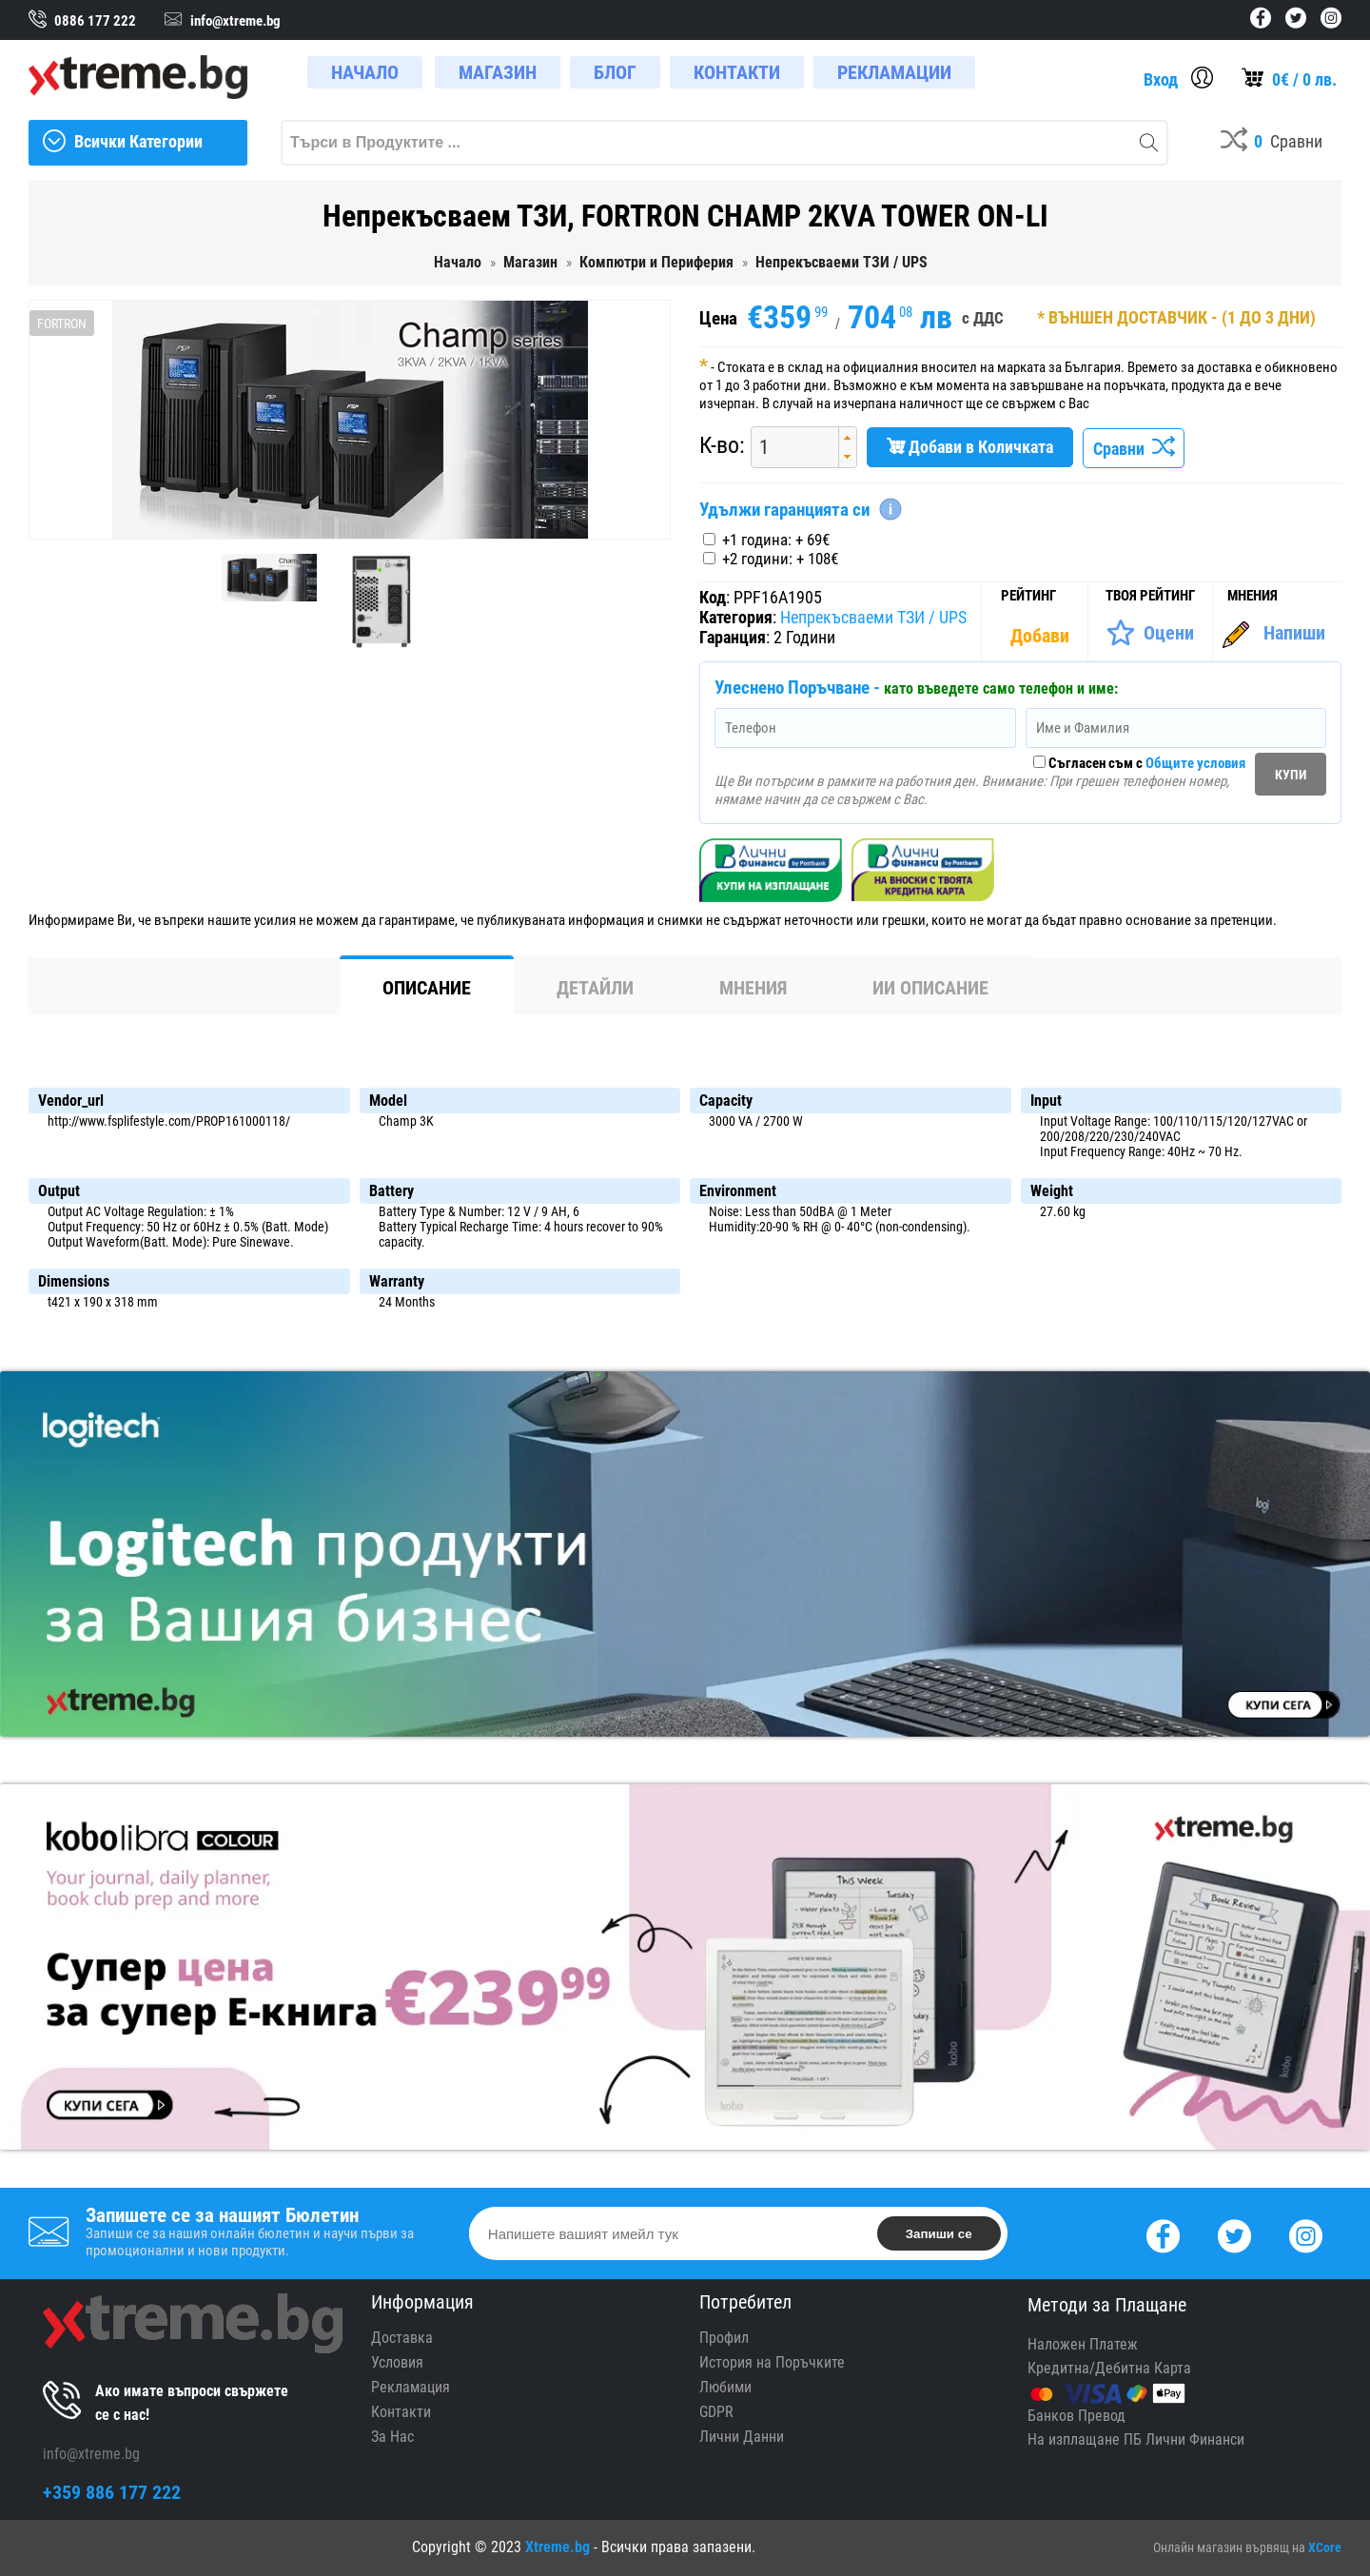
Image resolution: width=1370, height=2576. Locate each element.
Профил (724, 2338)
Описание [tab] (426, 987)
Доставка (402, 2338)
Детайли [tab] (595, 987)
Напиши (1294, 632)
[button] (847, 437)
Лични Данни (741, 2437)
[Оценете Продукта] (1149, 633)
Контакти (401, 2412)
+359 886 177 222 (112, 2492)
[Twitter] (1234, 2234)
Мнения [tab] (753, 987)
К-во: (722, 445)
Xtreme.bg (557, 2547)
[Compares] (1271, 143)
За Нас (392, 2437)
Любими (725, 2387)
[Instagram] (1305, 2234)
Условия (397, 2362)
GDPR (716, 2412)
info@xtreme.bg (91, 2454)
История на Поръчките (772, 2362)
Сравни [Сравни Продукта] (1133, 449)
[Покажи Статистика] (1042, 635)
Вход (1161, 79)
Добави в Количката (970, 447)
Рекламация (410, 2387)
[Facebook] (1163, 2234)
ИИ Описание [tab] (930, 987)
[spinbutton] (787, 446)
